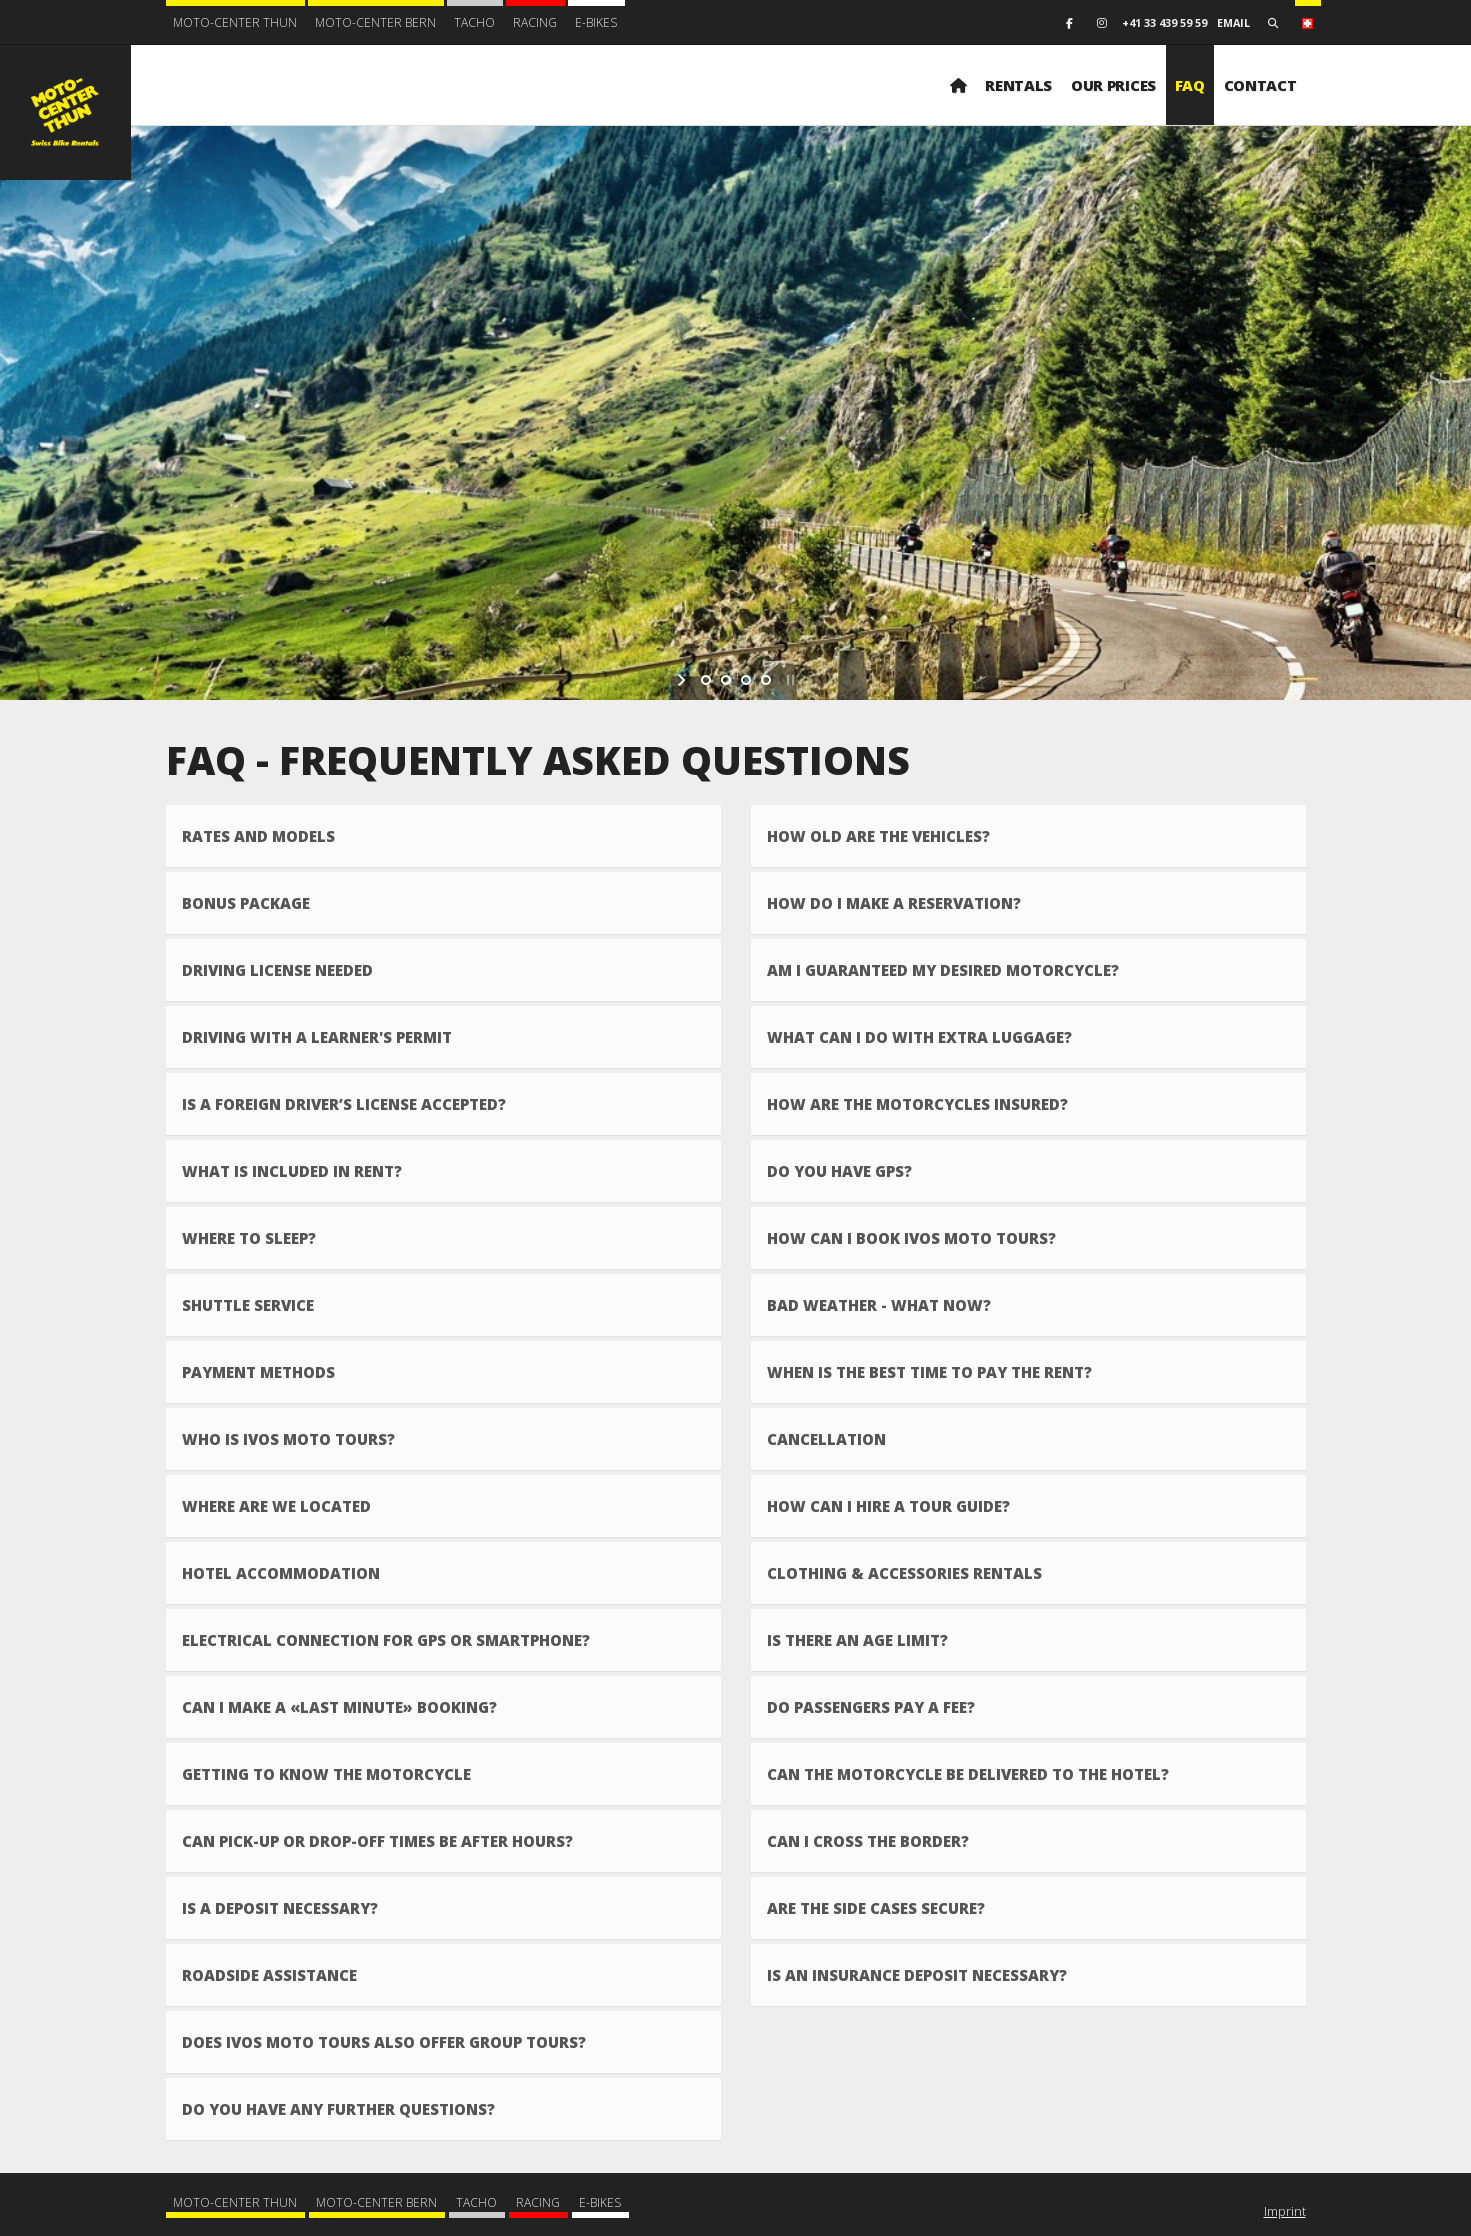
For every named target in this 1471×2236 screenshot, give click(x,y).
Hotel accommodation (281, 1573)
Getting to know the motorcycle (326, 1774)
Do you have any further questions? (338, 2109)
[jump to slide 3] (746, 680)
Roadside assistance (269, 1975)
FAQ (1190, 85)
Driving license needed (277, 970)
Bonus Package (246, 903)
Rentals (1018, 85)
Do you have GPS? (839, 1171)
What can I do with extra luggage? (919, 1037)
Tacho (474, 22)
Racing (535, 22)
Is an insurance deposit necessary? (917, 1975)
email (1233, 22)
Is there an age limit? (857, 1640)
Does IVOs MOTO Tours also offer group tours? (384, 2042)
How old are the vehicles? (878, 836)
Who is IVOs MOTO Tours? (288, 1439)
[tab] (443, 836)
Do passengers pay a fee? (871, 1707)
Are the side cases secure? (876, 1908)
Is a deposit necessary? (280, 1908)
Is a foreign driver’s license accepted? (344, 1104)
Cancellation (826, 1439)
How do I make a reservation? (894, 903)
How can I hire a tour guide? (888, 1506)
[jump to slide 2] (726, 680)
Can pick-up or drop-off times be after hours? (377, 1841)
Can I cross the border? (868, 1841)
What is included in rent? (292, 1171)
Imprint (1285, 2211)
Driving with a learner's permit (317, 1037)
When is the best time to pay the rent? (929, 1372)
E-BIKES (596, 22)
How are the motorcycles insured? (917, 1104)
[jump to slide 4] (766, 680)
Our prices (1113, 85)
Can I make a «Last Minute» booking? (339, 1707)
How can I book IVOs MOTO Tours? (911, 1238)
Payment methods (258, 1372)
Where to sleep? (249, 1238)
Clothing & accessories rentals (904, 1573)
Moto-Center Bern (375, 22)
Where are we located (276, 1506)
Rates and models (258, 836)
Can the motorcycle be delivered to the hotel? (968, 1774)
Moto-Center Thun (235, 22)
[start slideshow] (683, 680)
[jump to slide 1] (706, 680)
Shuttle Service (248, 1305)
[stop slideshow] (788, 680)
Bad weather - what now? (879, 1305)
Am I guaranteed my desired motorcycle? (943, 970)
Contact (1260, 85)
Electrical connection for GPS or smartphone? (386, 1640)
